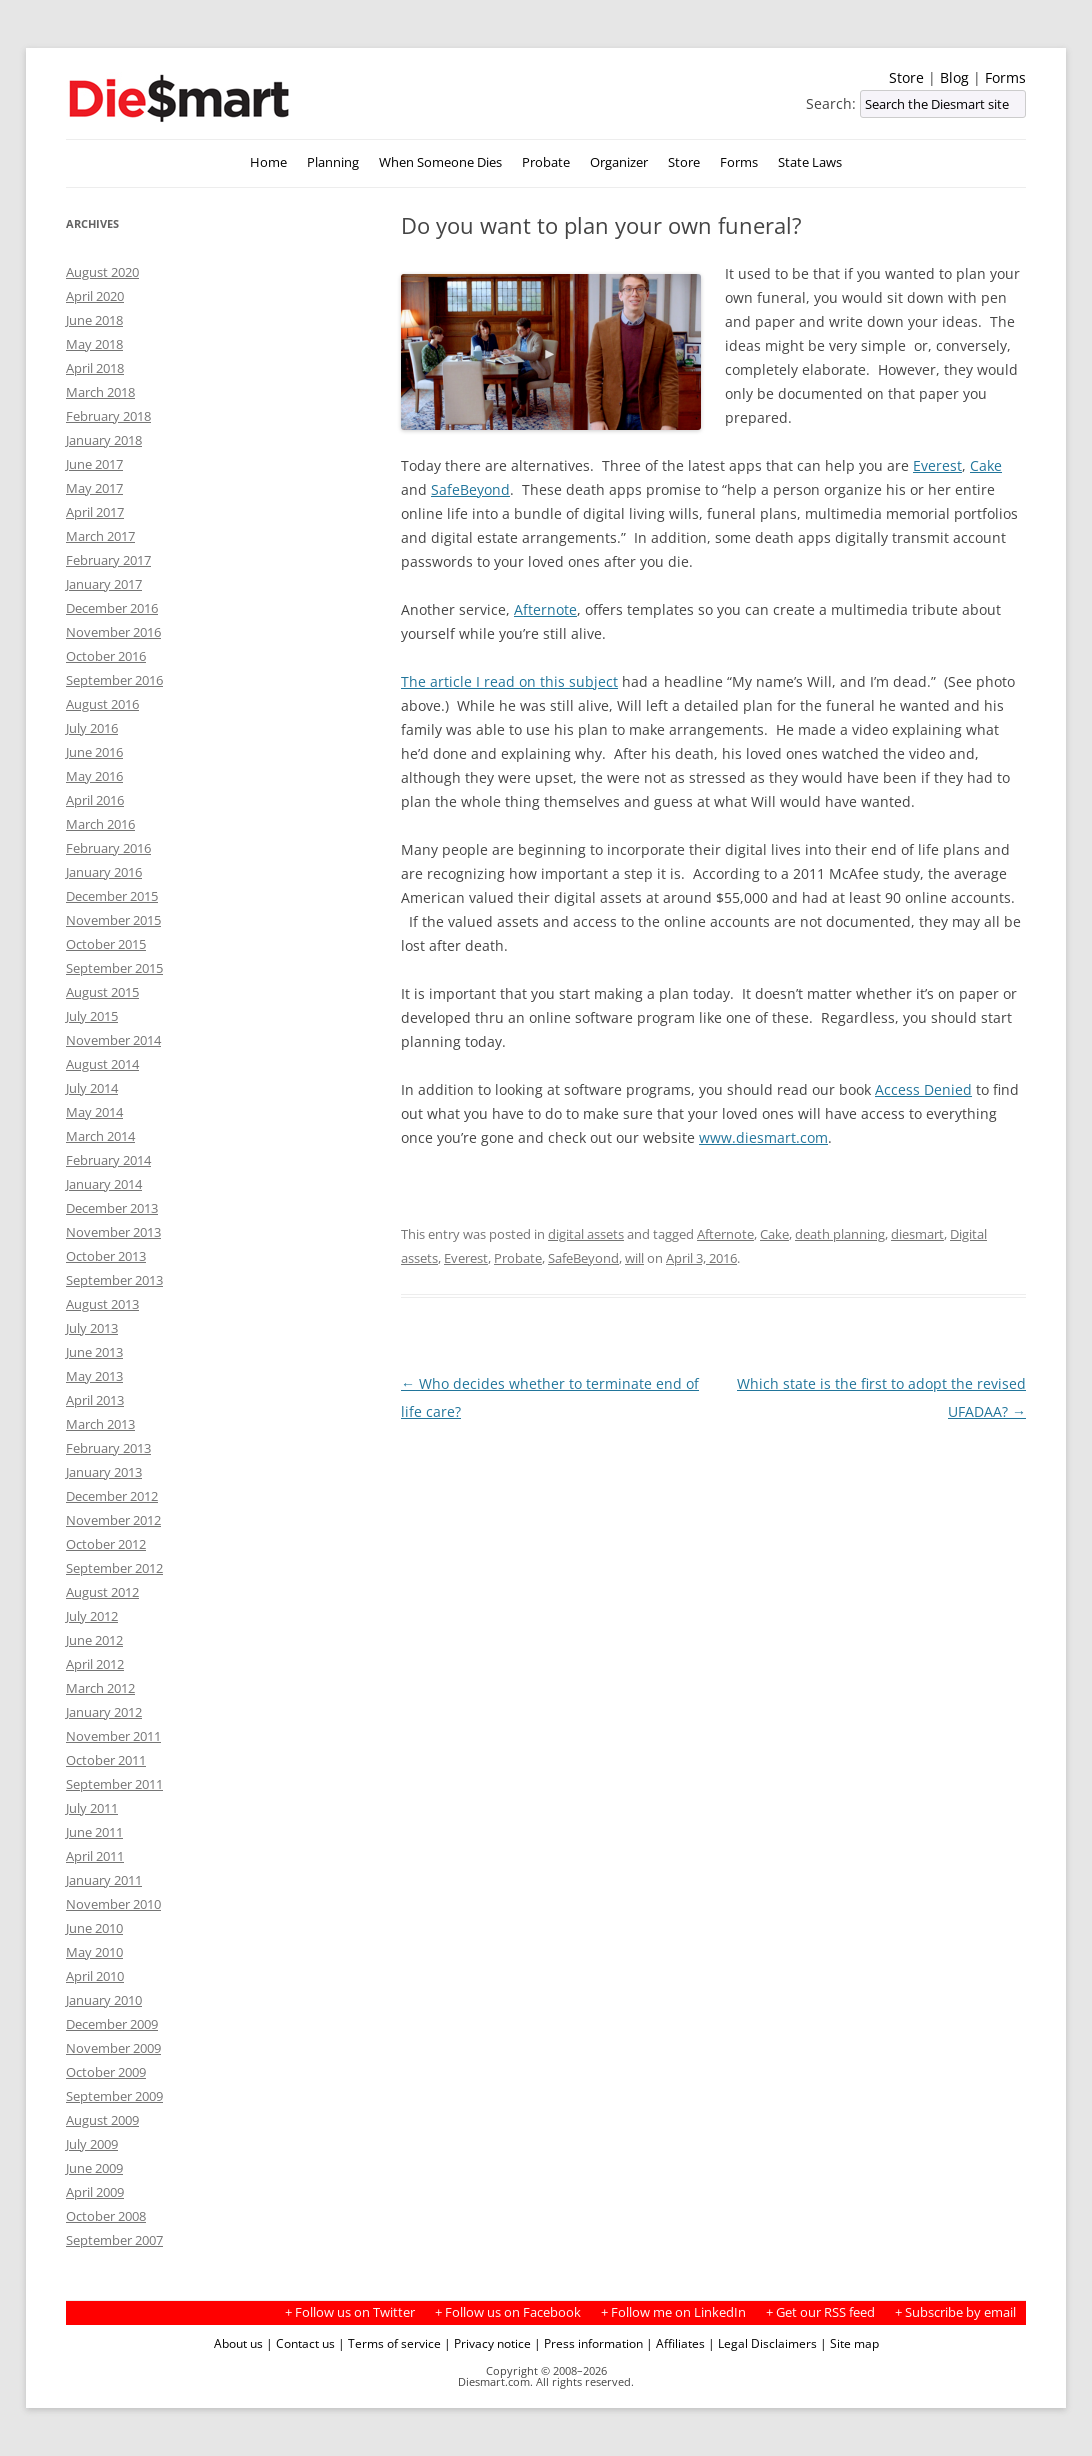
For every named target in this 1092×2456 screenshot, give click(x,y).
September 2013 (114, 1280)
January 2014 (104, 1184)
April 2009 (95, 2192)
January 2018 (104, 440)
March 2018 (100, 392)
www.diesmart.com (763, 1137)
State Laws (810, 162)
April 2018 (95, 368)
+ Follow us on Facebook (508, 2312)
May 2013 (94, 1376)
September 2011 (114, 1784)
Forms (1005, 77)
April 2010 (95, 1976)
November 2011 (113, 1736)
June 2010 (94, 1928)
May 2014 (94, 1112)
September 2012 (114, 1568)
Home (268, 162)
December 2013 (112, 1208)
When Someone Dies (440, 162)
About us (238, 2343)
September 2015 (114, 968)
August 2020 (102, 272)
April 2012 (95, 1664)
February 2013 (108, 1448)
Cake (986, 465)
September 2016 (114, 680)
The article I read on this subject (509, 681)
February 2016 (108, 848)
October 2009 (106, 2072)
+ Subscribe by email (955, 2312)
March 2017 (100, 536)
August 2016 (102, 704)
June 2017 (94, 464)
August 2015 (102, 992)
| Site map (849, 2343)
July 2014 (92, 1088)
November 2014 (113, 1040)
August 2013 (102, 1304)
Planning (333, 162)
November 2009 (113, 2048)
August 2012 (102, 1592)
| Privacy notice (487, 2343)
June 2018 (94, 320)
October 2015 (106, 944)
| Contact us (300, 2343)
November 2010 (113, 1904)
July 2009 (92, 2144)
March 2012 (100, 1688)
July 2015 (92, 1016)
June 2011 (94, 1832)
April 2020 (95, 296)
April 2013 (95, 1400)
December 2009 (112, 2024)
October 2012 (106, 1544)
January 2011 (104, 1880)
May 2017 (94, 488)
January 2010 (104, 2000)
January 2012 (104, 1712)
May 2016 (94, 776)
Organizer (619, 162)
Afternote (545, 609)
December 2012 (112, 1496)
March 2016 (100, 824)
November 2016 (113, 632)
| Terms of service (389, 2343)
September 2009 (114, 2096)
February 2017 (108, 560)
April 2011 (95, 1856)
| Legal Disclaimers (762, 2343)
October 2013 (106, 1256)
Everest (937, 465)
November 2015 (113, 920)
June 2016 (94, 752)
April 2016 (95, 800)
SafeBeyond (470, 489)
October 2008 (106, 2216)
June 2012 (94, 1640)
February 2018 (108, 416)
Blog (954, 77)
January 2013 (104, 1472)
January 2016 (104, 872)
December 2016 (112, 608)
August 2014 (102, 1064)
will (634, 1258)
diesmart (917, 1234)
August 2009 (102, 2120)
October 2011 (106, 1760)
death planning (840, 1234)
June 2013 (94, 1352)
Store (906, 77)
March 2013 (100, 1424)
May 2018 (94, 344)
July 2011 (92, 1808)
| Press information (588, 2343)
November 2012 (113, 1520)
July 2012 (92, 1616)
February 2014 (108, 1160)
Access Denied (923, 1089)
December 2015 (112, 896)
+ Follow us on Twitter (350, 2312)
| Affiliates (675, 2343)
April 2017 (95, 512)
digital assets (586, 1234)
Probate (546, 162)
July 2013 (92, 1328)
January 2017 (104, 584)
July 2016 (92, 728)
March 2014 (100, 1136)
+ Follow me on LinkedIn (673, 2312)
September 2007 (114, 2240)
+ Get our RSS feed (820, 2312)
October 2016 (106, 656)
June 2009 (94, 2168)
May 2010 (94, 1952)
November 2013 (113, 1232)
